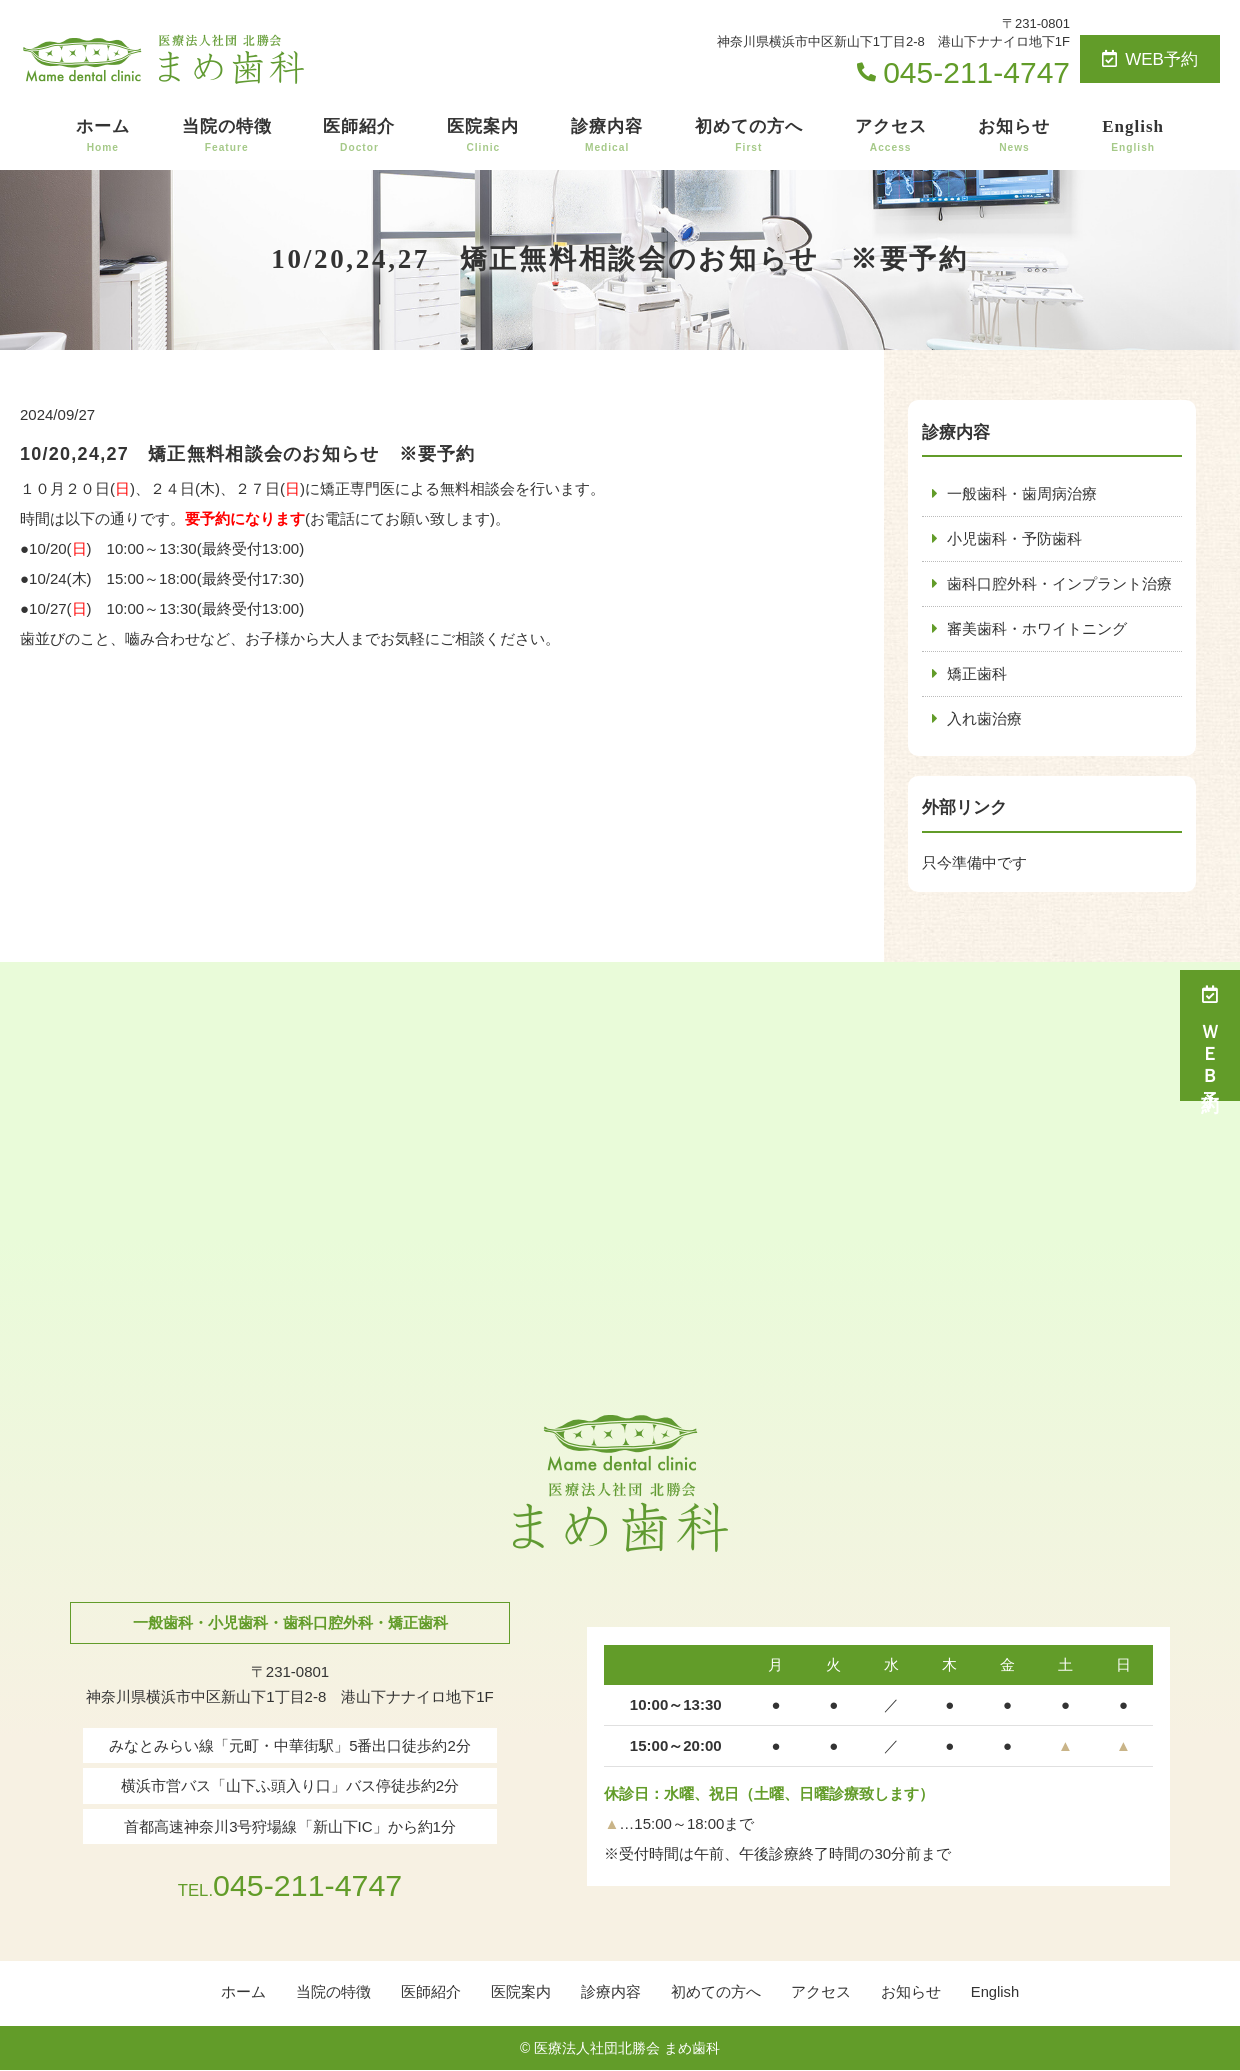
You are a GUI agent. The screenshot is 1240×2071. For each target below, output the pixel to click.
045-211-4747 (289, 1884)
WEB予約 (1150, 59)
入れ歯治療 (984, 718)
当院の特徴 (227, 136)
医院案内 (483, 136)
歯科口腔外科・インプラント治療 (1059, 583)
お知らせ (1014, 136)
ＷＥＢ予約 (1210, 1035)
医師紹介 (359, 136)
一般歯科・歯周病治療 (1022, 493)
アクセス (891, 136)
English (1133, 136)
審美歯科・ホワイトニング (1037, 628)
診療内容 (607, 136)
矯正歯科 (977, 673)
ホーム (103, 136)
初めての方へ (749, 136)
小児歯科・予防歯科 (1014, 538)
